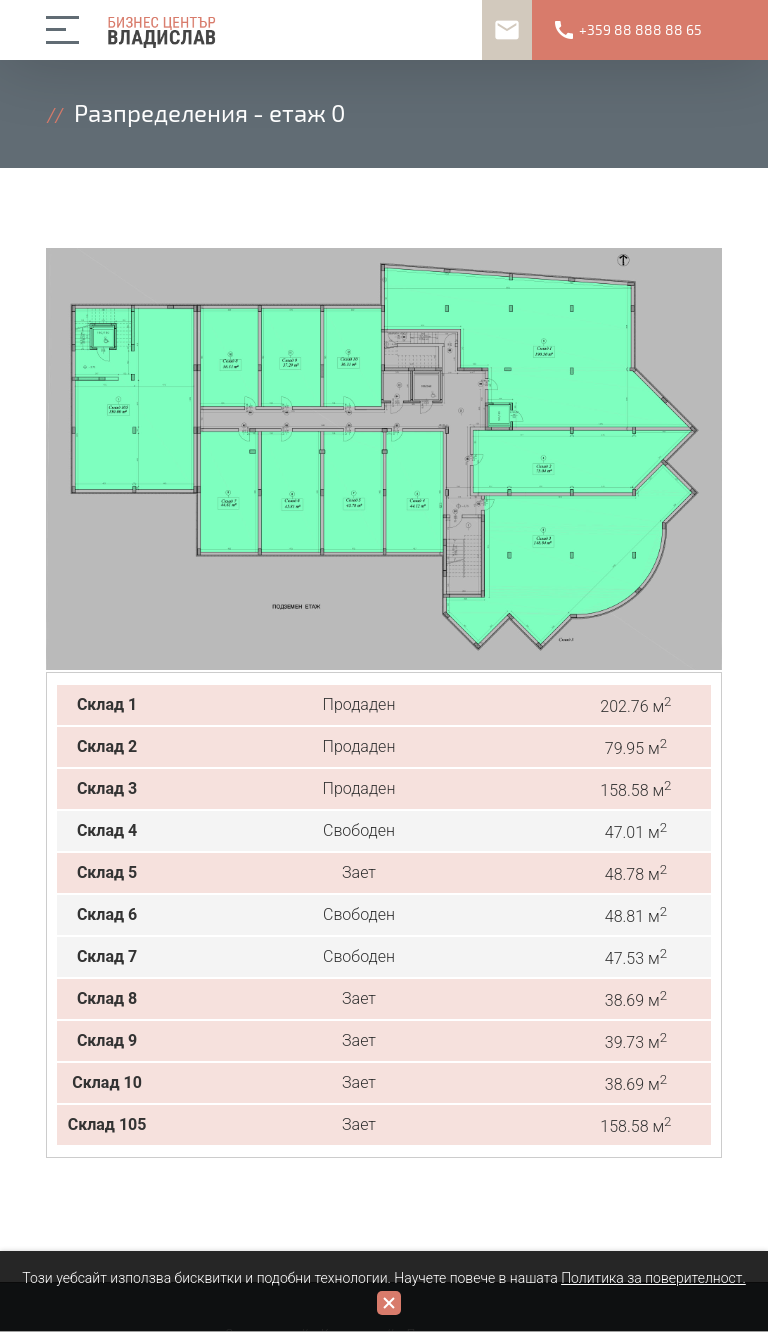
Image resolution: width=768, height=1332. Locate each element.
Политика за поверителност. (653, 1278)
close (389, 1303)
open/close (66, 30)
